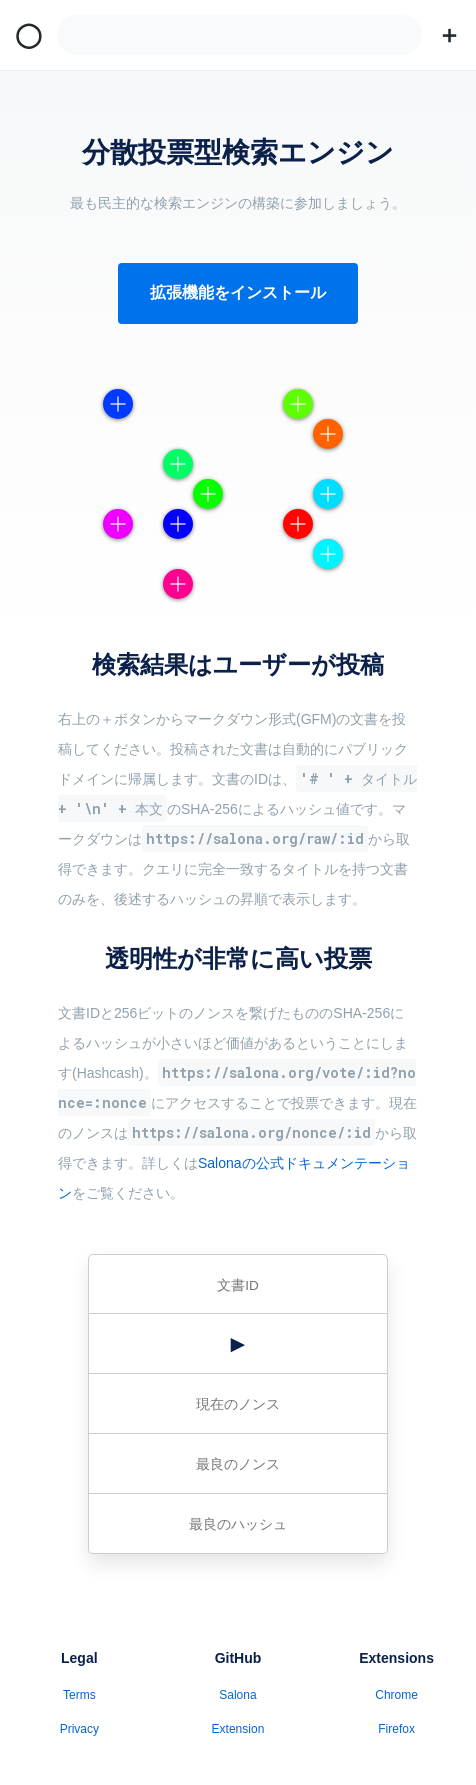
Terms (79, 1695)
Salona (237, 1695)
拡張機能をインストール (238, 292)
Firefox (396, 1729)
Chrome (396, 1695)
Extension (238, 1729)
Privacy (79, 1729)
